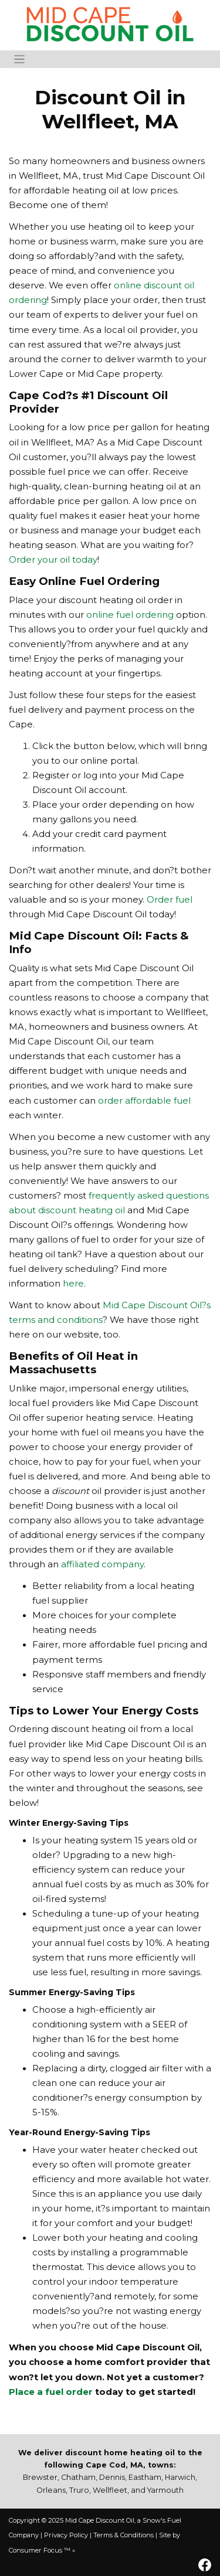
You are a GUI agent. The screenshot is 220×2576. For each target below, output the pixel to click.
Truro (79, 2490)
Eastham (144, 2477)
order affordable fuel (144, 1100)
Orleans (51, 2490)
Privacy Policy (66, 2535)
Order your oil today (53, 559)
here (73, 1283)
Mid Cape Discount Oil (99, 2520)
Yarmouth (165, 2490)
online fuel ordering (130, 615)
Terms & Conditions (123, 2535)
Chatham (78, 2477)
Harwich (180, 2477)
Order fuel (169, 899)
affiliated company (102, 1564)
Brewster (40, 2477)
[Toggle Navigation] (19, 59)
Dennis (112, 2477)
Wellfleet (110, 2490)
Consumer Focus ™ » (42, 2550)
